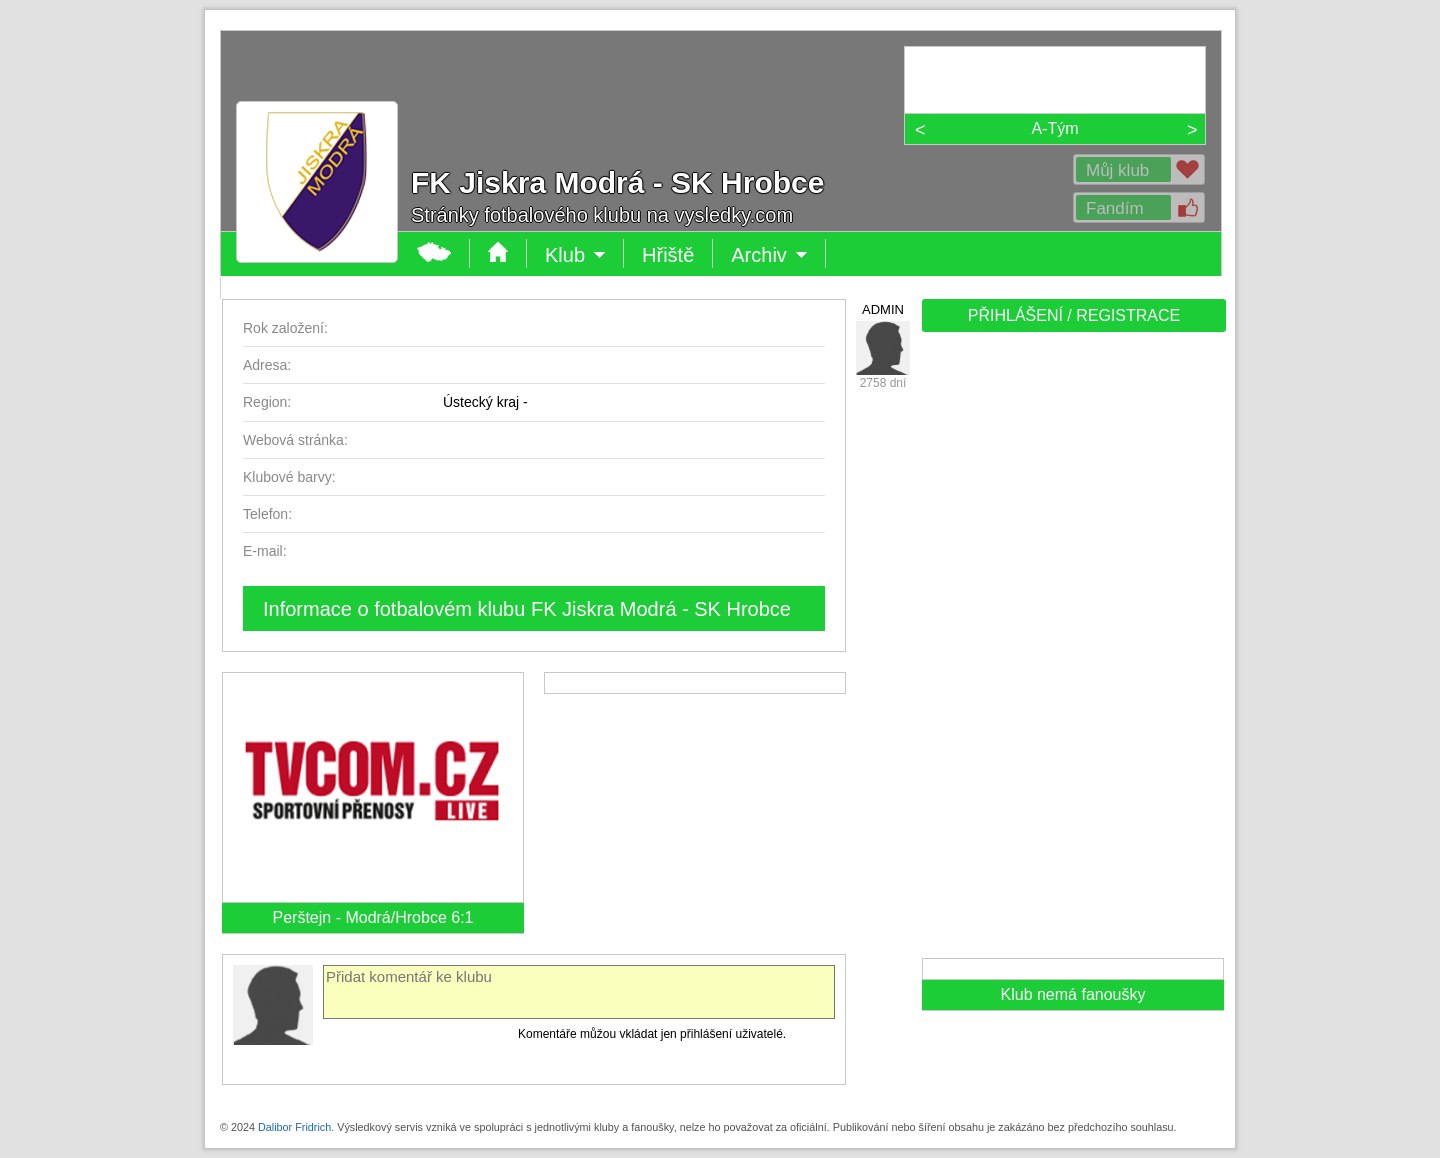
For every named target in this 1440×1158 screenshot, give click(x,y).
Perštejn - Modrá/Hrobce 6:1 (373, 917)
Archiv (769, 255)
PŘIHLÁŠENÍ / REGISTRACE (1074, 315)
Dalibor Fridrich (294, 1127)
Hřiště (668, 255)
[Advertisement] (1072, 652)
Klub (575, 255)
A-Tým (1054, 128)
